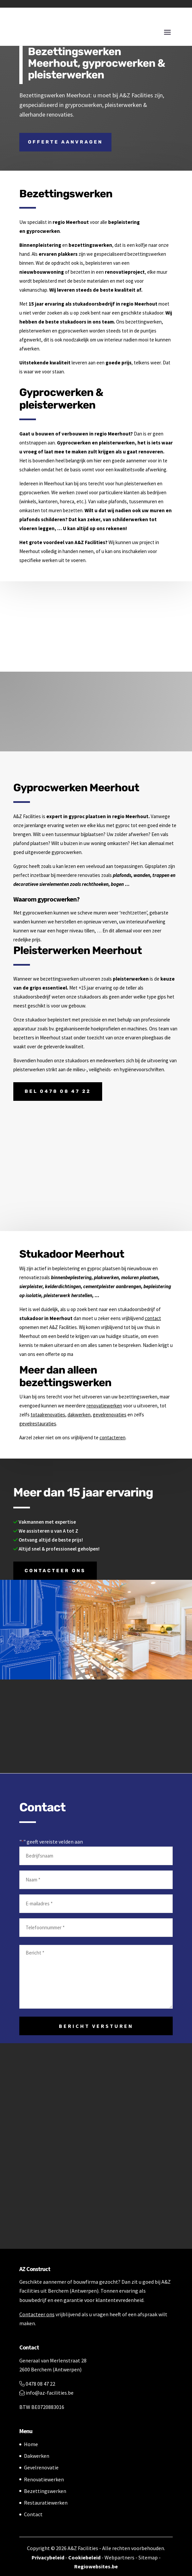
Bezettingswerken (45, 2491)
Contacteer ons (55, 1571)
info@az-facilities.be (46, 2392)
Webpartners (119, 2557)
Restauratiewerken (46, 2502)
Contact (33, 2514)
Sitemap (148, 2557)
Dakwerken (36, 2455)
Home (31, 2444)
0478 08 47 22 (37, 2383)
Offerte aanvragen (65, 142)
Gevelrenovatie (41, 2467)
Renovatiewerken (44, 2479)
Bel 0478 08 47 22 (58, 1091)
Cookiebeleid (84, 2557)
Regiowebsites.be (96, 2566)
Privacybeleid (48, 2557)
